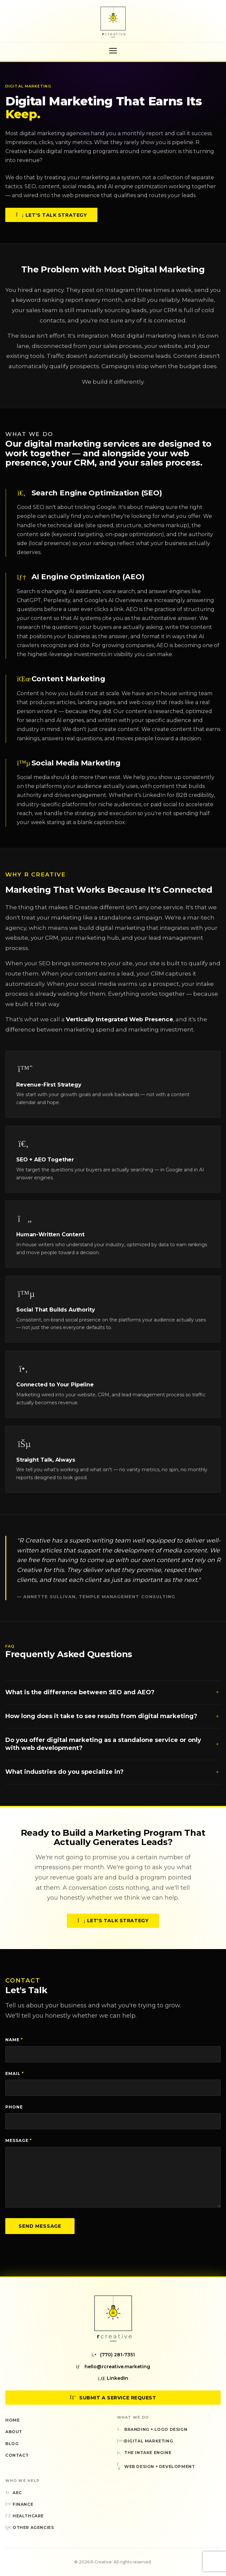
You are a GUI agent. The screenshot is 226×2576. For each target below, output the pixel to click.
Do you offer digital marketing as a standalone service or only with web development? (113, 1748)
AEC (13, 2492)
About (13, 2431)
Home (12, 2420)
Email (14, 2073)
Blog (12, 2443)
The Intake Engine (144, 2452)
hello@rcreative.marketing (113, 2367)
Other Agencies (29, 2527)
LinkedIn (113, 2378)
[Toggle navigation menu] (113, 50)
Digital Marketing (145, 2440)
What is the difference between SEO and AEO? (113, 1696)
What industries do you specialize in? (113, 1776)
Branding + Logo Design (152, 2429)
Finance (19, 2504)
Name (14, 2039)
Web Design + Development (156, 2467)
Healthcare (24, 2515)
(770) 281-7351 (113, 2355)
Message (18, 2140)
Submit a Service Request (113, 2398)
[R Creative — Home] (113, 21)
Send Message (40, 2226)
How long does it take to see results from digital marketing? (113, 1720)
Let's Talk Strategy (51, 216)
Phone (14, 2106)
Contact (16, 2455)
